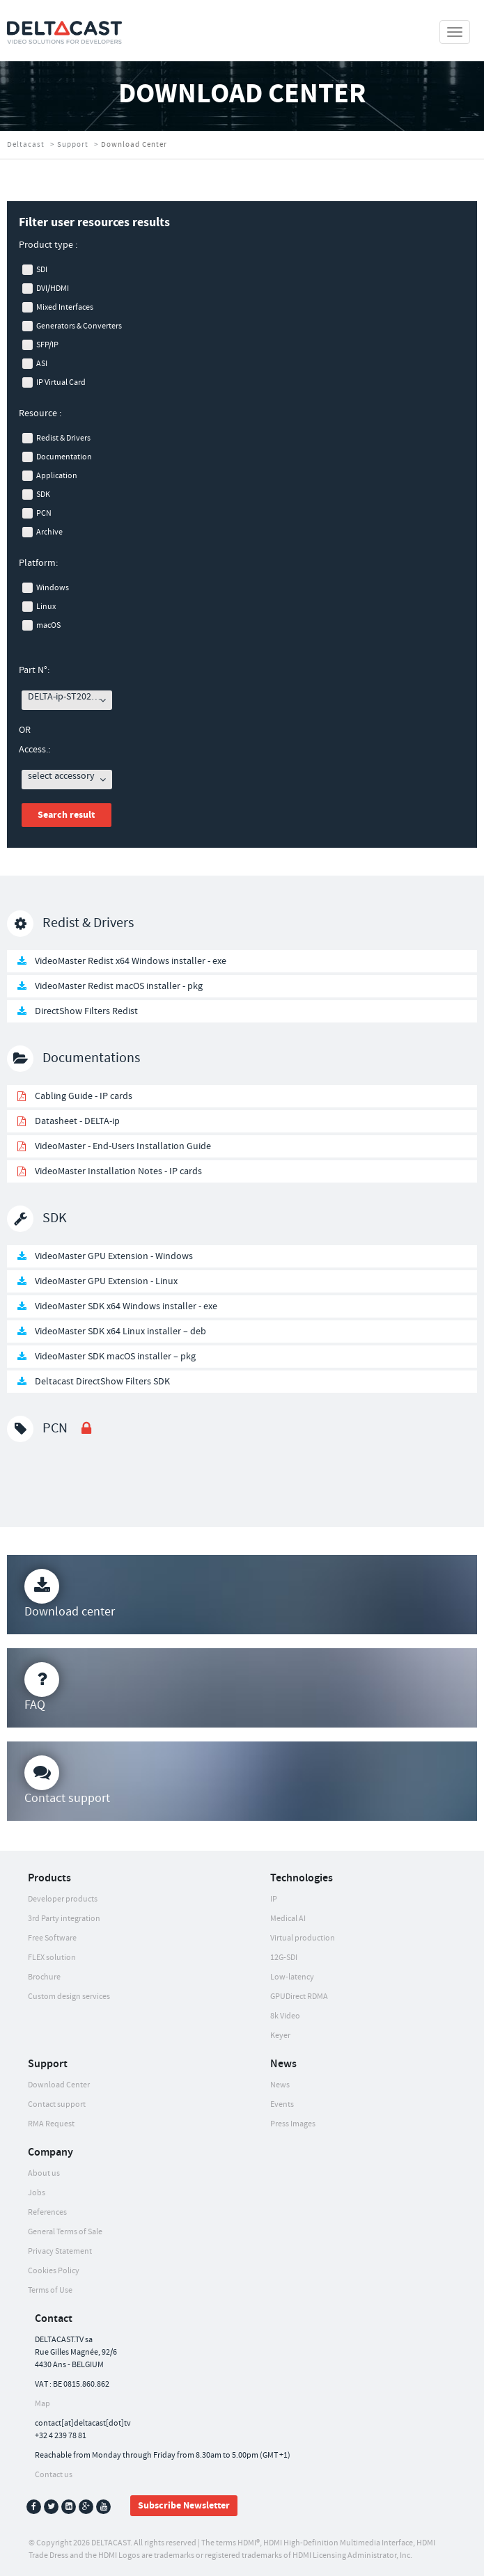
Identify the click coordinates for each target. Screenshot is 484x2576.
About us (44, 2173)
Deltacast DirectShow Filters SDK (102, 1381)
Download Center (59, 2085)
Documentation (64, 457)
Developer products (62, 1899)
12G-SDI (283, 1957)
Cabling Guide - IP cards (83, 1096)
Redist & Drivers (63, 438)
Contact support (57, 2104)
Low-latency (292, 1977)
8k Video (285, 2016)
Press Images (292, 2124)
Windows (52, 588)
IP (273, 1899)
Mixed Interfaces (64, 307)
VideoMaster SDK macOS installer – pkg (115, 1356)
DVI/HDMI (52, 288)
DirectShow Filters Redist (86, 1011)
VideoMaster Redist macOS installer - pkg (119, 986)
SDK (43, 494)
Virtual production (302, 1938)
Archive (49, 532)
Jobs (36, 2193)
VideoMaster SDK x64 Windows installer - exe (126, 1306)
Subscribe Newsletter (184, 2506)
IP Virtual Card (61, 382)
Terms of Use (50, 2290)
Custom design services (69, 1996)
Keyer (280, 2035)
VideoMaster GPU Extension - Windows (114, 1256)
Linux (46, 606)
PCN (44, 513)
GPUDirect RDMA (299, 1996)
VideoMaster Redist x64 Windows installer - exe (130, 961)
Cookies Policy (53, 2271)
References (47, 2212)
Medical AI (288, 1918)
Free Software (52, 1938)
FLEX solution (52, 1957)
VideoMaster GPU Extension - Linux (106, 1281)
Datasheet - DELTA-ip (77, 1121)
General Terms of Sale (65, 2232)
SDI (41, 269)
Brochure (44, 1977)
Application (56, 476)
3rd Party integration (64, 1918)
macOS (48, 625)
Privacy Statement (60, 2251)
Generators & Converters (79, 326)
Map (42, 2404)
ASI (41, 363)
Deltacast (26, 145)
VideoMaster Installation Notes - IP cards (118, 1171)
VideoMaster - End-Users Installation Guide (123, 1146)
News (280, 2085)
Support (72, 145)
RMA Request (51, 2124)
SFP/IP (47, 345)
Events (282, 2104)
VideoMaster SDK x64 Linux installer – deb (120, 1331)
